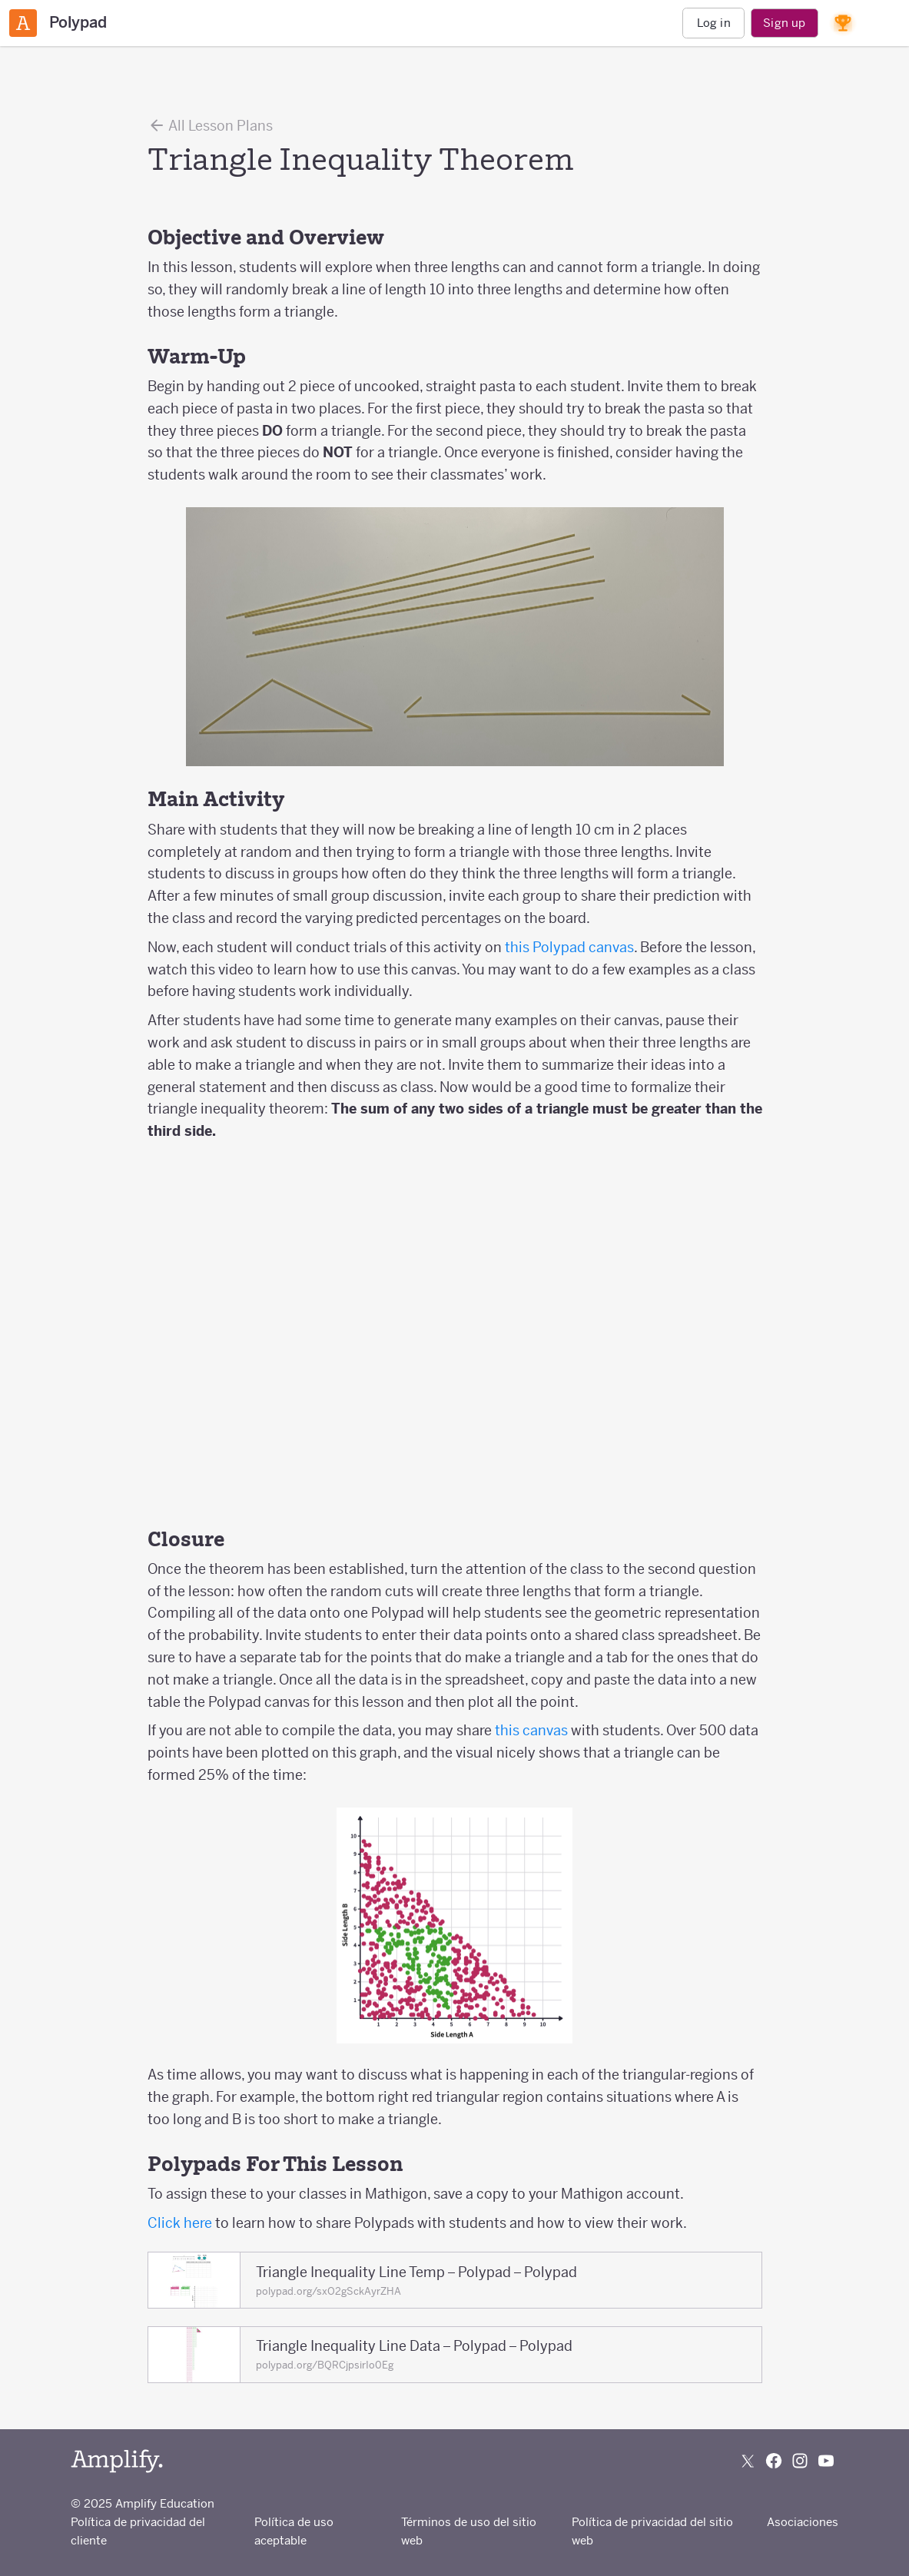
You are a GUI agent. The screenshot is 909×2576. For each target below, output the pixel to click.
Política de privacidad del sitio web (652, 2531)
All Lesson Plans (210, 125)
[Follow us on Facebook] (774, 2461)
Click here (180, 2223)
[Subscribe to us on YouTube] (826, 2461)
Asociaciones (802, 2522)
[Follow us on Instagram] (800, 2461)
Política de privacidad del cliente (138, 2531)
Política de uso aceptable (293, 2531)
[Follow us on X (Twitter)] (748, 2461)
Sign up (784, 22)
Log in (714, 22)
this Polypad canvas (569, 947)
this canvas (531, 1730)
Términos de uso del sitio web (468, 2531)
